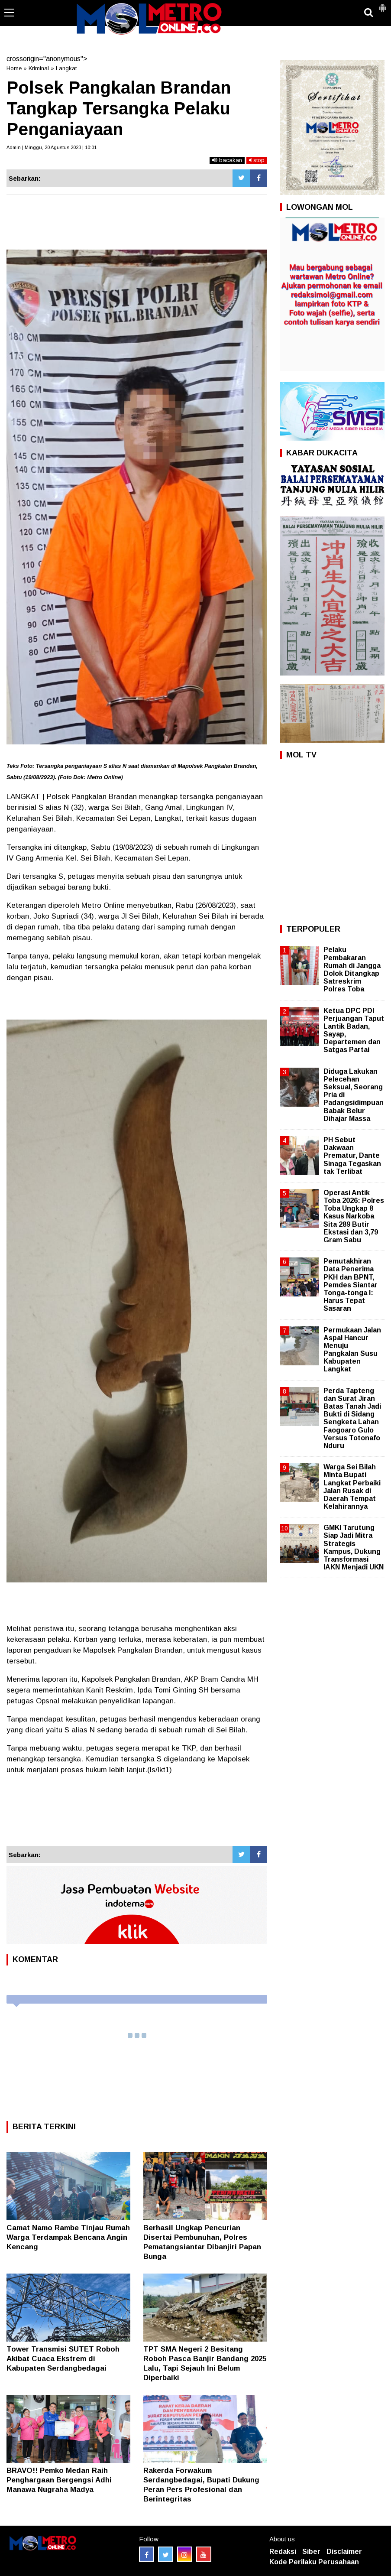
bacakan (227, 160)
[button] (382, 4)
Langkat (66, 68)
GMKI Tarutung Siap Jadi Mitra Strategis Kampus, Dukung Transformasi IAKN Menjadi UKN (353, 1547)
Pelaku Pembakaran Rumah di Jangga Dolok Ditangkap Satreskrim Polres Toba (352, 969)
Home (14, 68)
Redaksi (282, 2551)
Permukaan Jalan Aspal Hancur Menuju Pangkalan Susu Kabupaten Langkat (352, 1349)
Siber (311, 2551)
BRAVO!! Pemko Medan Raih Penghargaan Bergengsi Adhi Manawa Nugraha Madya (59, 2480)
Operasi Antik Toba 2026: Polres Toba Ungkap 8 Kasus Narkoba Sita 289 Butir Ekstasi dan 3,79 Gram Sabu (353, 1216)
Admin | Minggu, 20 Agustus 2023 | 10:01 (51, 147)
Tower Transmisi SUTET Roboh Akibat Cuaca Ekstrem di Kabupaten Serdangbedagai (63, 2358)
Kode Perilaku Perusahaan (314, 2562)
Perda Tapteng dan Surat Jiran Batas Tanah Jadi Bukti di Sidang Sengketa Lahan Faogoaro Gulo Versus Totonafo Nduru (352, 1418)
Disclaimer (344, 2551)
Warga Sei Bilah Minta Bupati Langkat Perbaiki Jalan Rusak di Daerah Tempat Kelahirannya (352, 1486)
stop (257, 160)
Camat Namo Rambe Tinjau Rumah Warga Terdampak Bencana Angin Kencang (68, 2237)
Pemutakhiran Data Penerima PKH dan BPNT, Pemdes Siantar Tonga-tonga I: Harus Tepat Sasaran (350, 1284)
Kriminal (39, 68)
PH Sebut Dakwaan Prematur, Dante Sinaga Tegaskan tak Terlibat (352, 1155)
